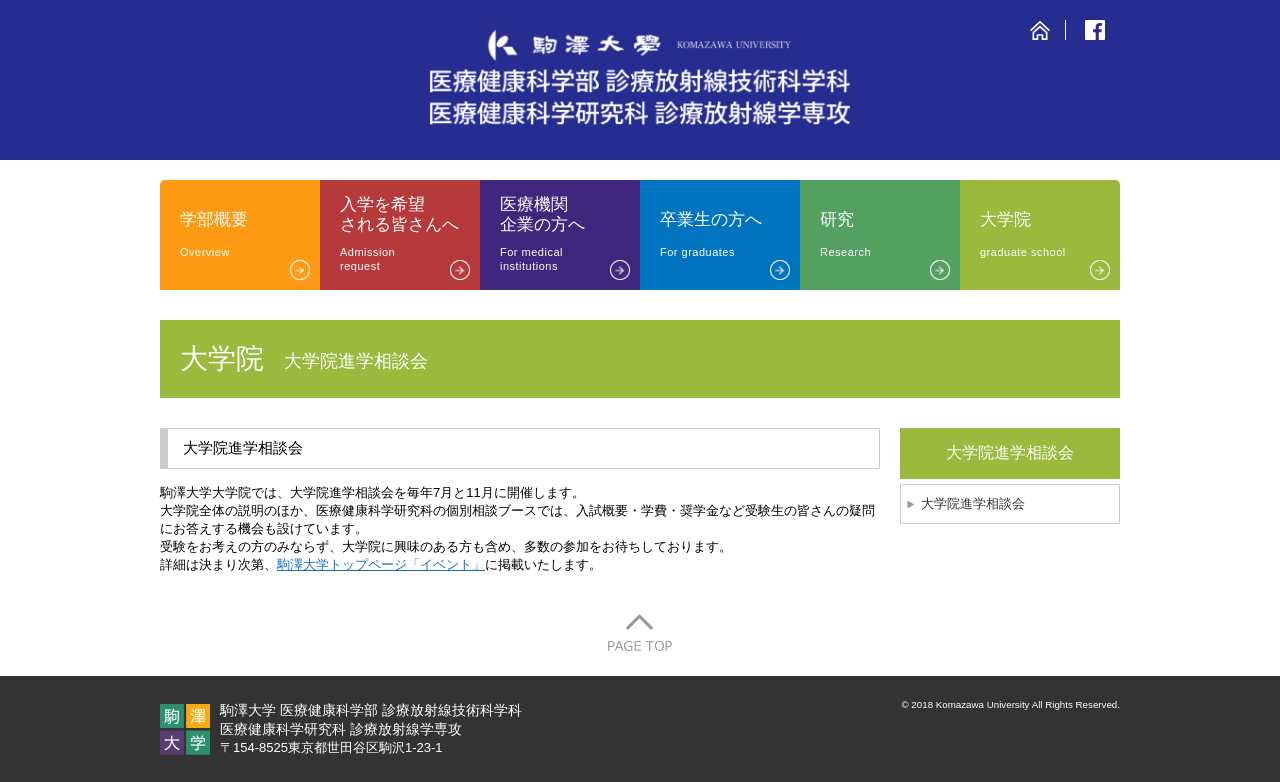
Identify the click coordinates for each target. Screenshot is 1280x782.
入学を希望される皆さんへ (410, 234)
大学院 (1050, 234)
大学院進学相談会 (973, 503)
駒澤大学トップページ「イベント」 (381, 564)
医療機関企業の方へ (570, 234)
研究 (890, 234)
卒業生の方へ (730, 234)
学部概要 (250, 234)
